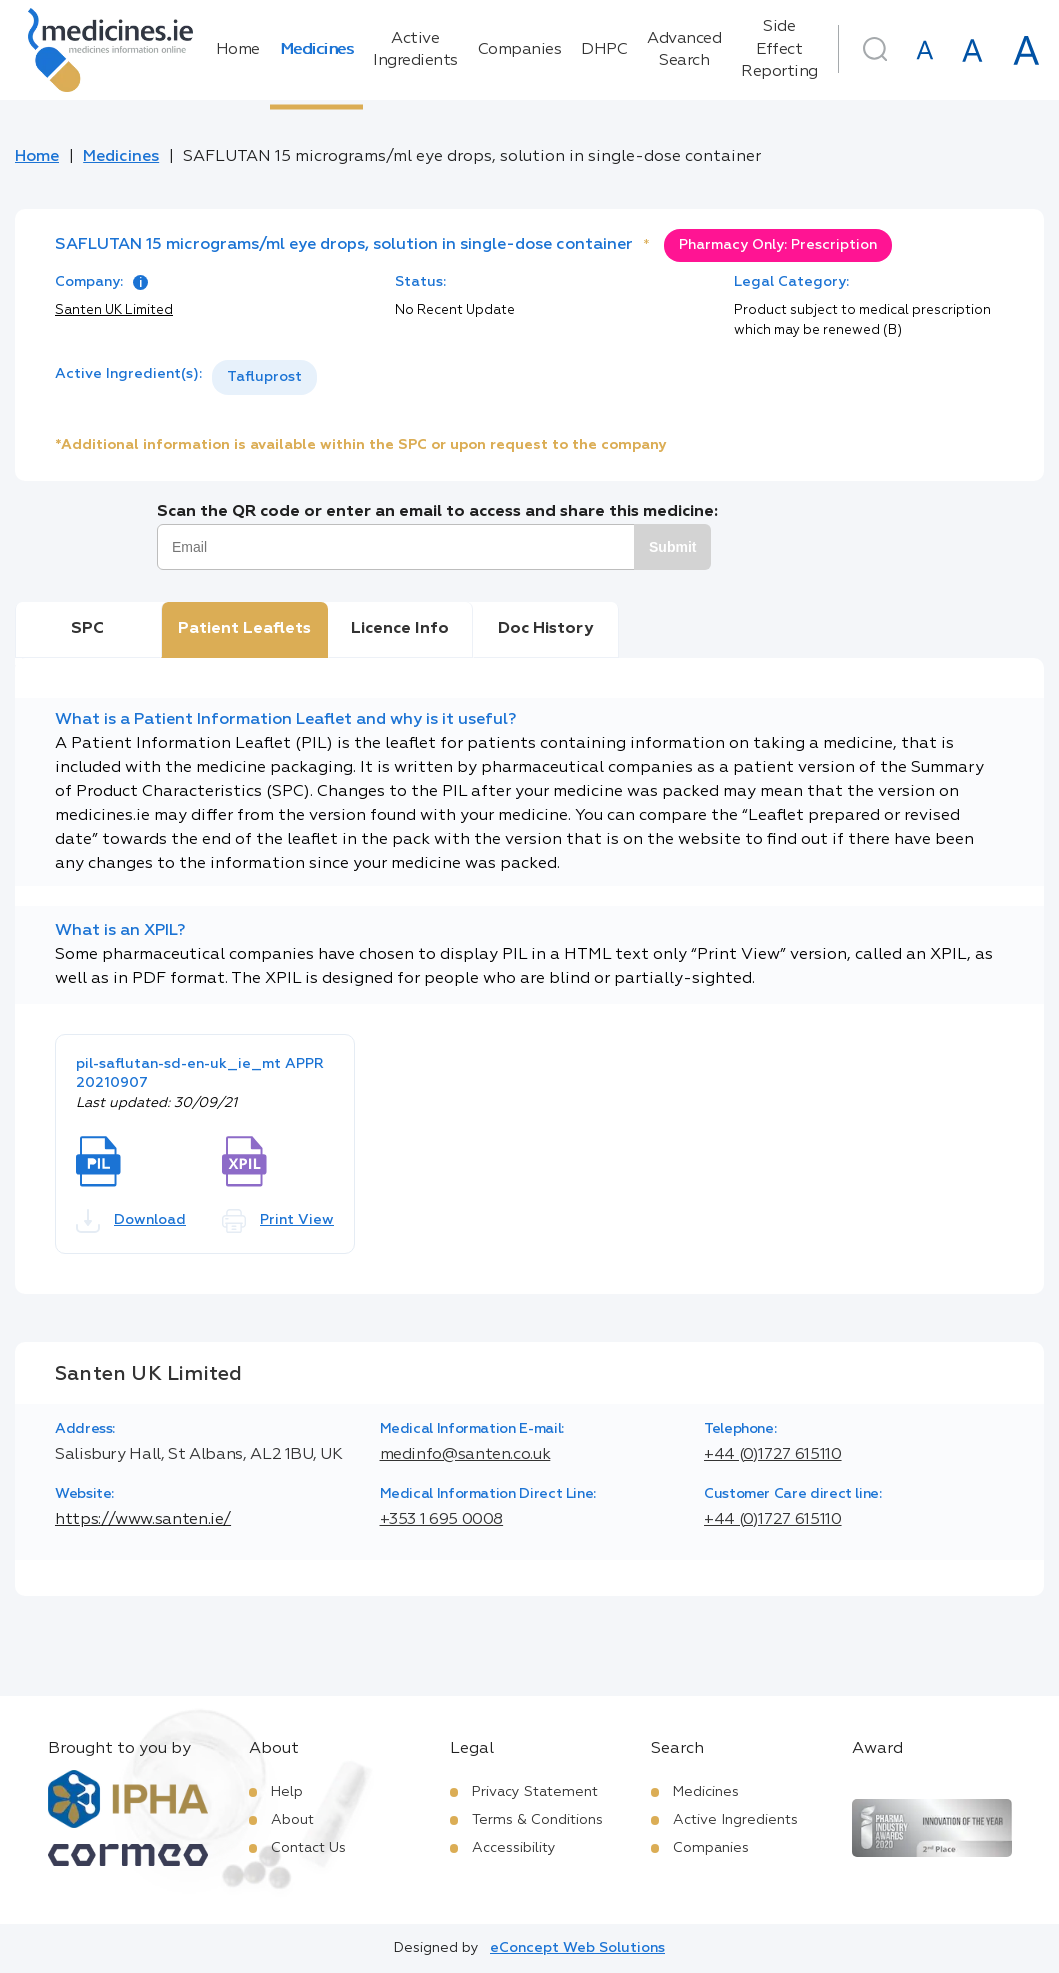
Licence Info (400, 629)
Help (287, 1792)
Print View (278, 1221)
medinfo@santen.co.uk (465, 1455)
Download (131, 1221)
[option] (264, 377)
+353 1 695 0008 (442, 1520)
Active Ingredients (415, 50)
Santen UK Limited (114, 310)
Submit (672, 547)
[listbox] (264, 377)
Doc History (545, 629)
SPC (87, 629)
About (292, 1820)
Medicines (317, 50)
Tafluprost (264, 377)
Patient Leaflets (244, 629)
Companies (520, 50)
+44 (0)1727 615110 (773, 1455)
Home (238, 50)
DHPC (604, 50)
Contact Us (308, 1848)
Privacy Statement (535, 1792)
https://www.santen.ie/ (143, 1520)
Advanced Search (684, 50)
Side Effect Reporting (779, 49)
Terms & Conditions (537, 1820)
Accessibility (514, 1848)
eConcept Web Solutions (577, 1948)
